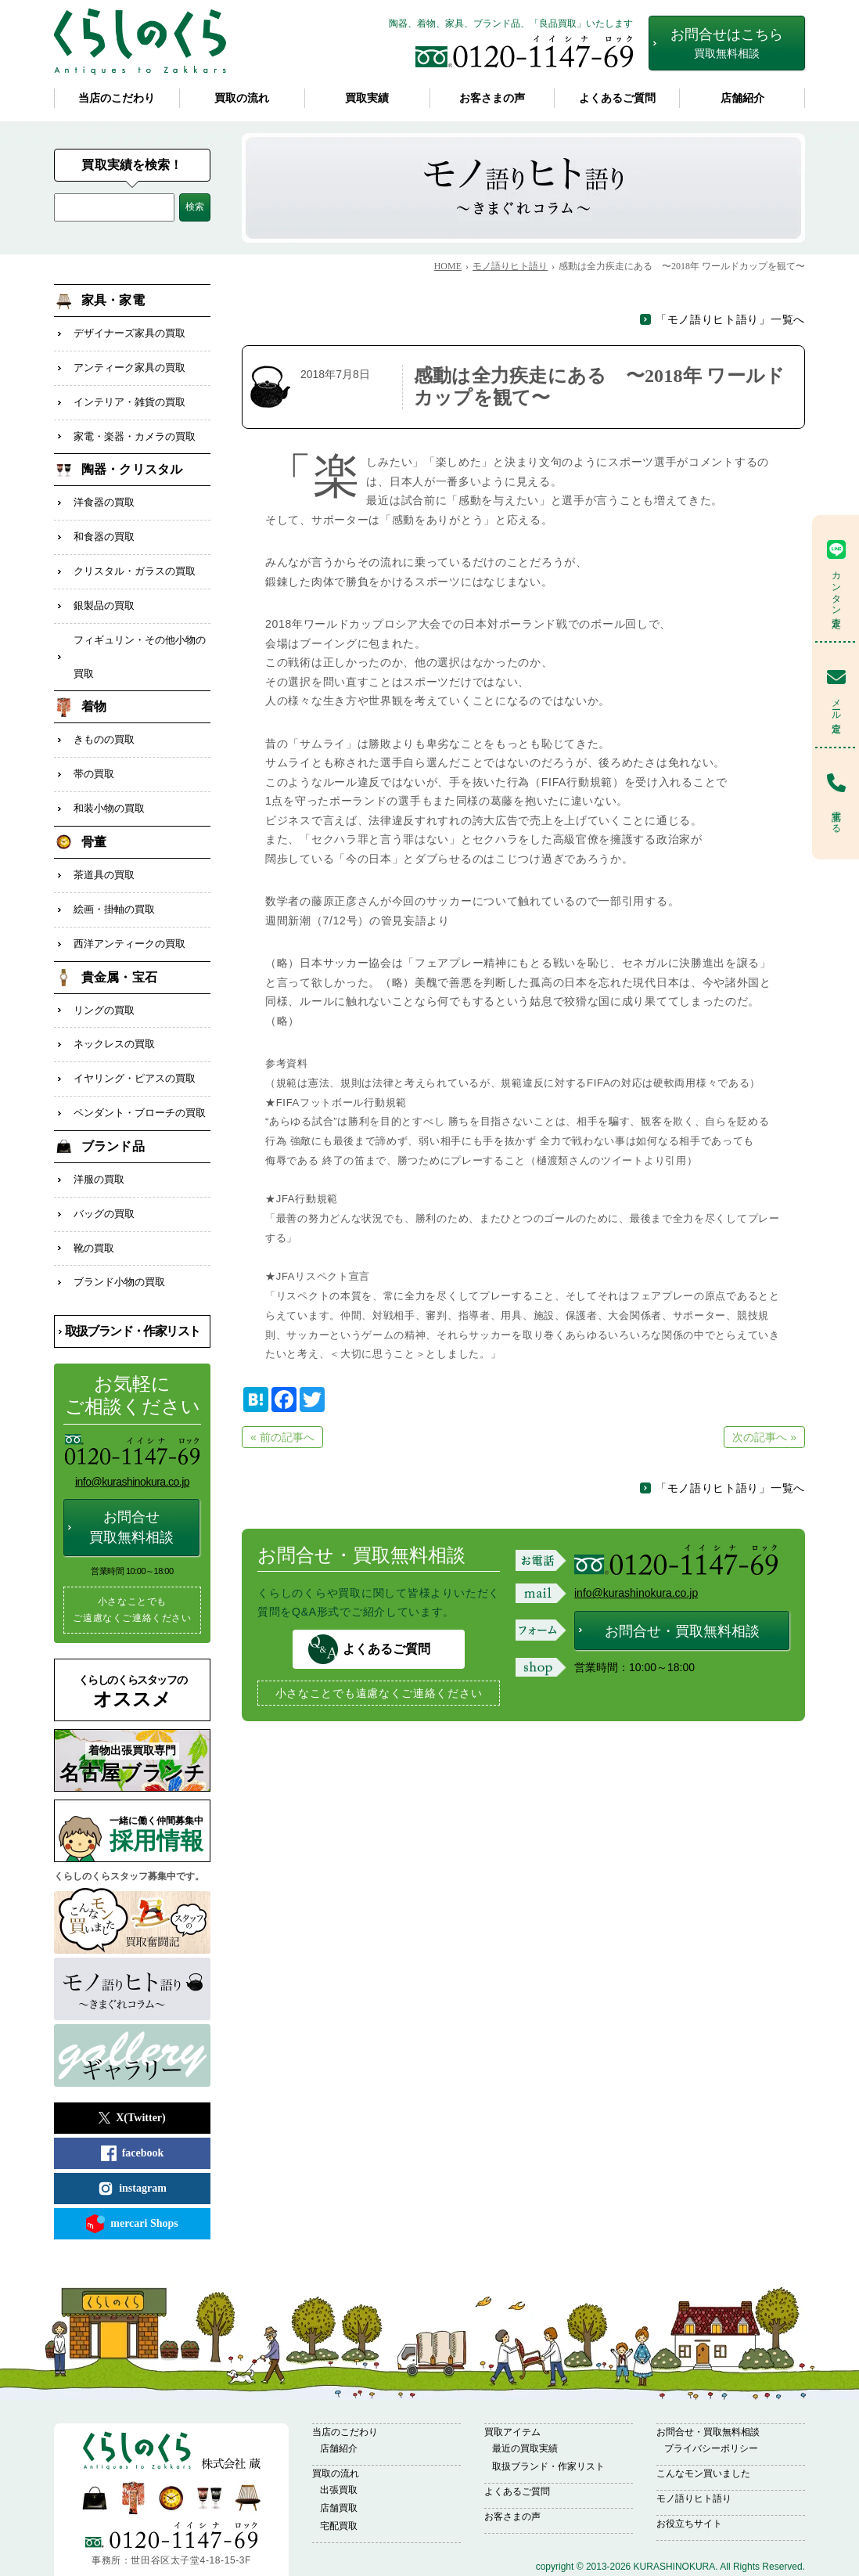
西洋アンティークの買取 (129, 909)
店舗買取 (339, 2454)
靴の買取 (94, 1198)
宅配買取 (339, 2472)
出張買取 (339, 2436)
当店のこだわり (116, 98)
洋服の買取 (99, 1134)
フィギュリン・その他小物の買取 (140, 636)
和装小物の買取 (109, 781)
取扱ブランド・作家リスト (132, 1277)
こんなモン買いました (703, 2420)
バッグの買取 (104, 1166)
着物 (93, 684)
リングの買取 (104, 973)
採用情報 (160, 1781)
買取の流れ (241, 98)
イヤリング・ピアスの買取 (135, 1037)
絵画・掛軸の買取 (114, 877)
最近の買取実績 (525, 2395)
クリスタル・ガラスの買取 (135, 557)
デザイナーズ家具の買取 (129, 332)
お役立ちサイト (689, 2470)
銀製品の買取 (104, 589)
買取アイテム (512, 2378)
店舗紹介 (742, 98)
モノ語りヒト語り (693, 2445)
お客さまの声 (492, 98)
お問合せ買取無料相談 (131, 1473)
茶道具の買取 (104, 845)
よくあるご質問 (617, 98)
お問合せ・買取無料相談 (682, 1631)
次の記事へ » (764, 1437)
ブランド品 (113, 1101)
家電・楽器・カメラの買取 (135, 428)
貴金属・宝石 (119, 941)
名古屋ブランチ (132, 1710)
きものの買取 (104, 716)
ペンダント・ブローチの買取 (140, 1069)
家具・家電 (113, 300)
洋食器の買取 (104, 493)
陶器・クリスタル (131, 460)
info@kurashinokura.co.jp (636, 1593)
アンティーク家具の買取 (129, 364)
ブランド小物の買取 (119, 1230)
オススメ (132, 1638)
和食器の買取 (104, 525)
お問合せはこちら (726, 43)
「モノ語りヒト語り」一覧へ (730, 319)
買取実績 (367, 98)
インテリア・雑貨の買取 (129, 396)
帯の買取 (94, 749)
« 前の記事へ (282, 1437)
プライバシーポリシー (711, 2395)
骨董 (93, 813)
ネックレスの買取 (114, 1005)
